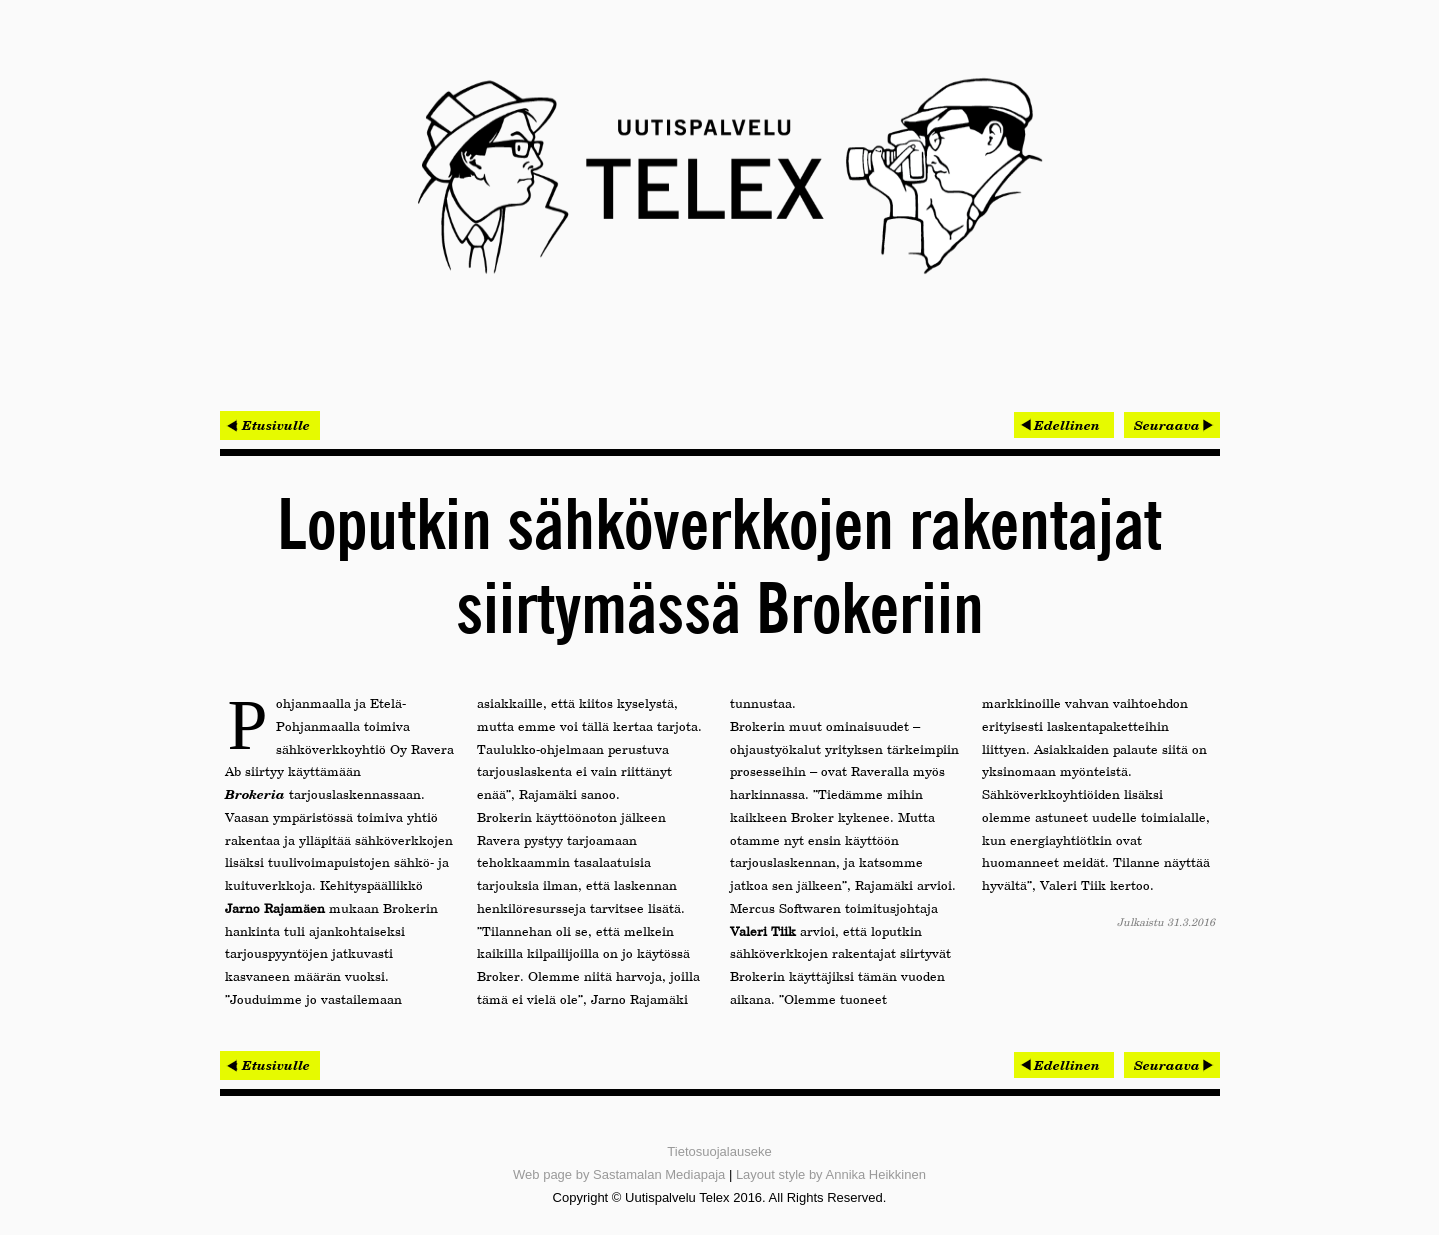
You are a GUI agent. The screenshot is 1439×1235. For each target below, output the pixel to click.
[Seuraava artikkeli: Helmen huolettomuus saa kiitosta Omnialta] (1172, 425)
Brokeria (255, 794)
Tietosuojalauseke (719, 1151)
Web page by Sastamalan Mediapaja (619, 1174)
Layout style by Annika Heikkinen (831, 1174)
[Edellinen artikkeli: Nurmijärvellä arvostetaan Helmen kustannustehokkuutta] (1064, 425)
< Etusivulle (270, 425)
